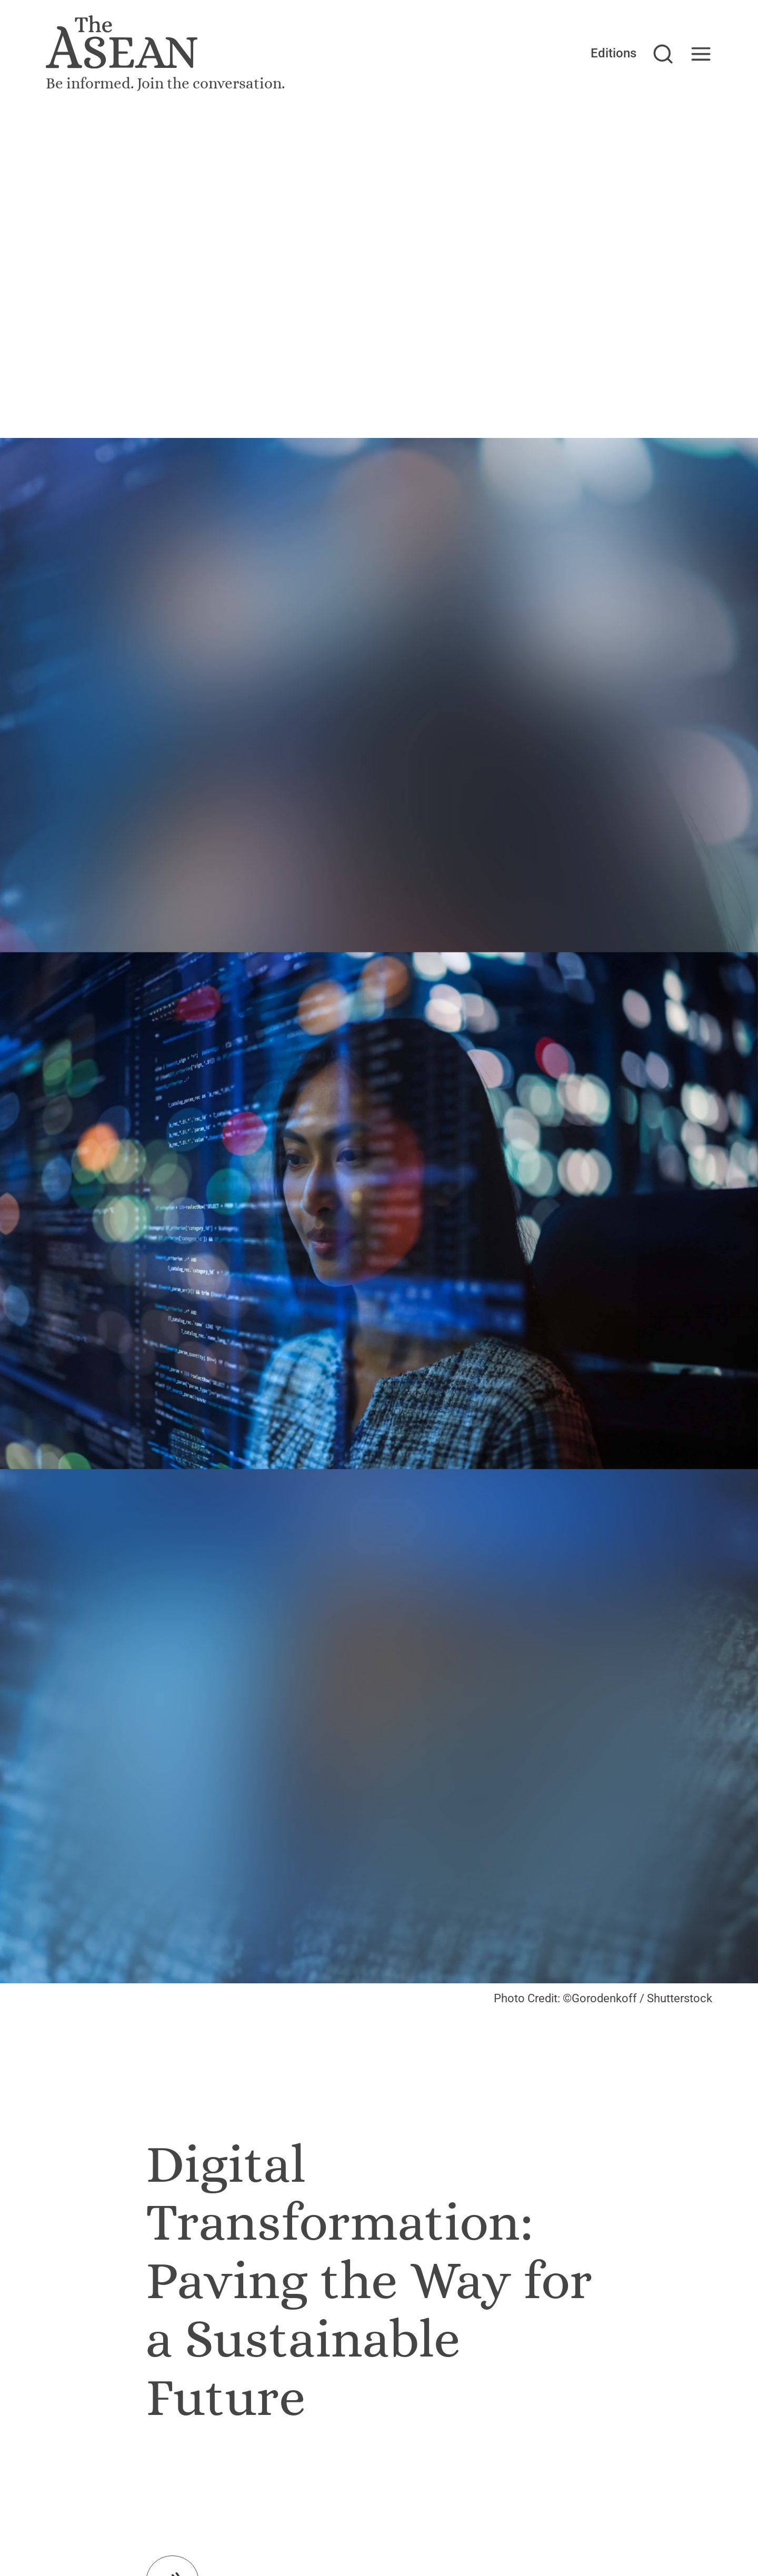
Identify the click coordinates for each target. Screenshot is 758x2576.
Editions (613, 53)
